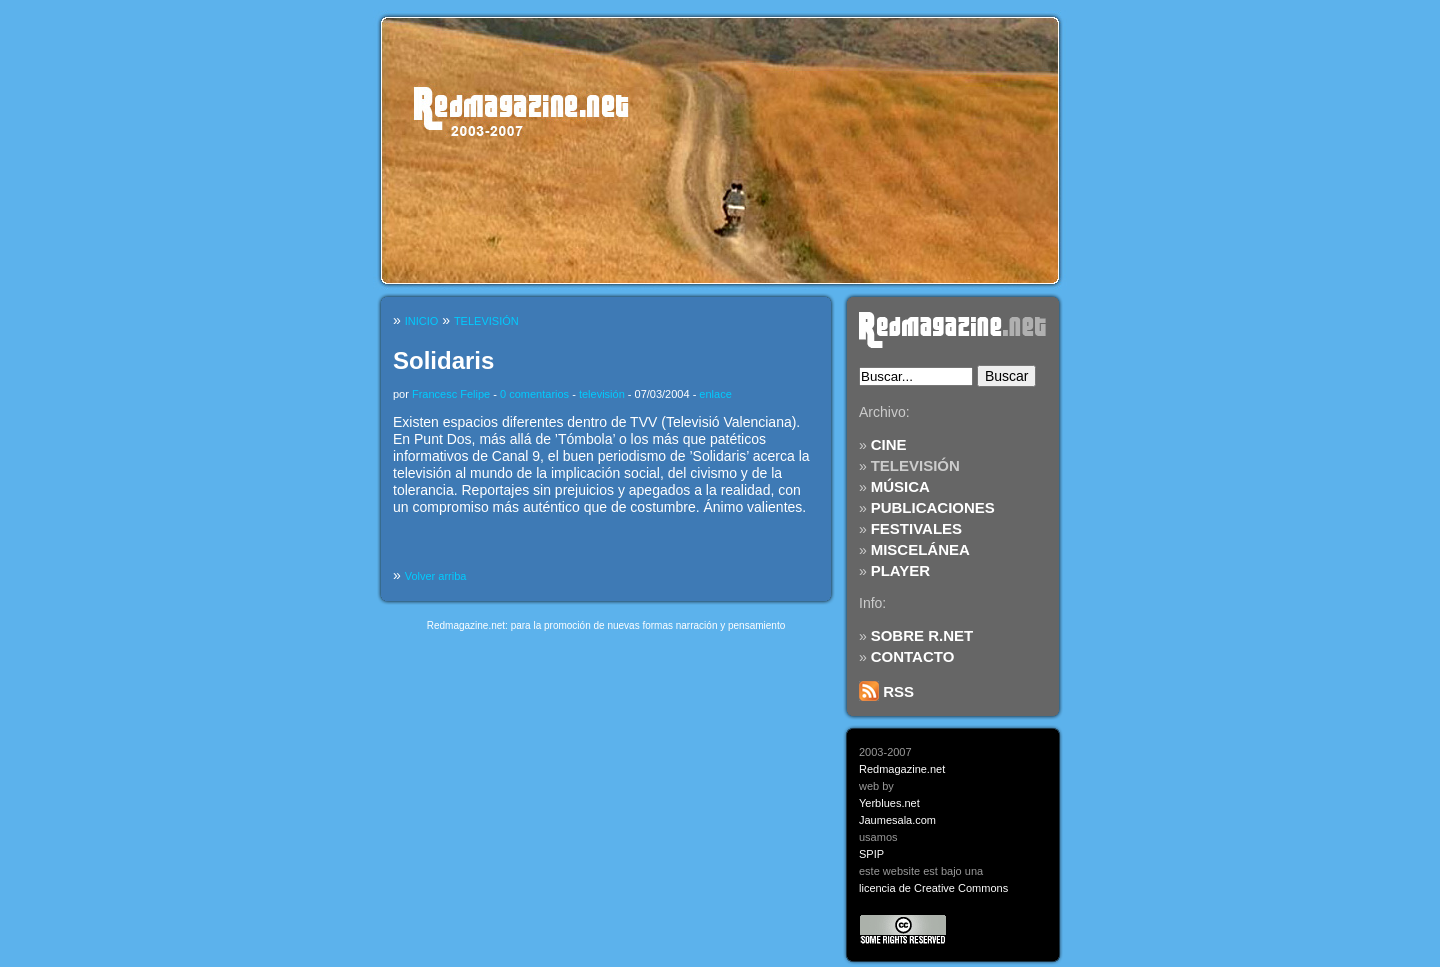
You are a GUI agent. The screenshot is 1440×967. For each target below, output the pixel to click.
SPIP (871, 854)
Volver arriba (436, 576)
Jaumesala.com (897, 820)
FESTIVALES (916, 528)
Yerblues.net (889, 803)
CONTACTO (913, 656)
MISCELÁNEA (920, 549)
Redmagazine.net (902, 769)
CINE (889, 444)
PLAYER (900, 570)
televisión (602, 394)
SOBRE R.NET (922, 635)
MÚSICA (900, 486)
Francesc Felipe (451, 394)
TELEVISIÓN (915, 465)
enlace (715, 394)
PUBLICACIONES (933, 507)
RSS (886, 691)
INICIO (422, 321)
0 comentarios (534, 394)
